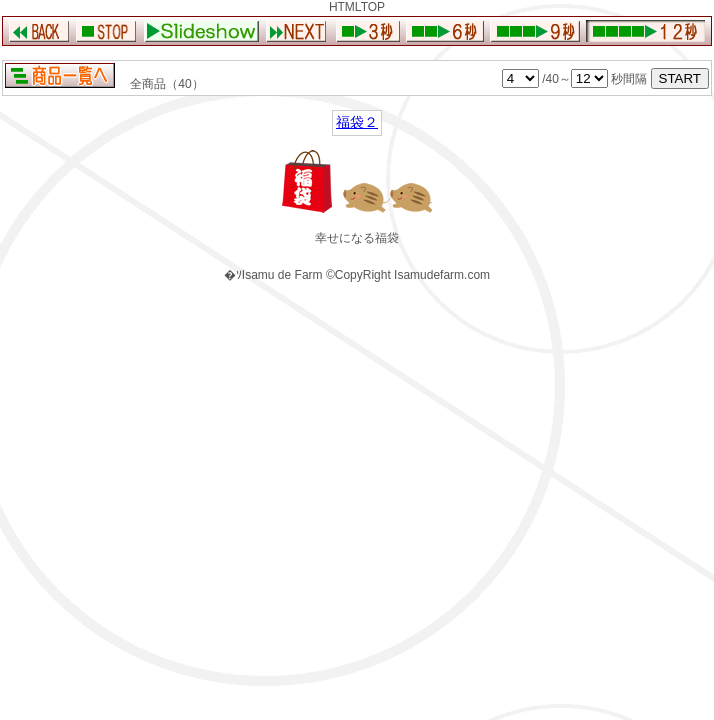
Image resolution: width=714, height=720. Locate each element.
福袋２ (357, 122)
